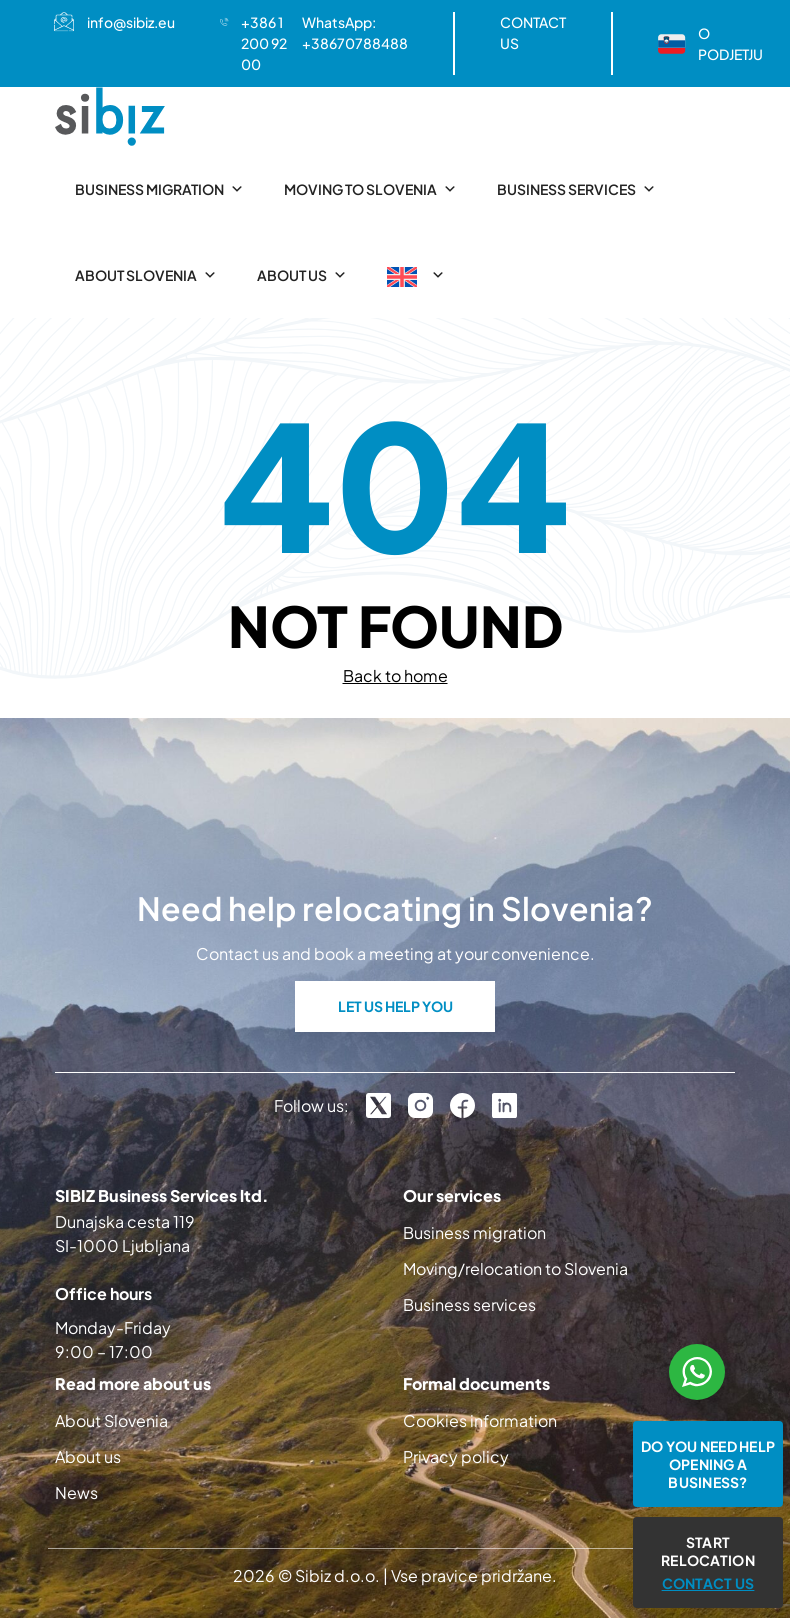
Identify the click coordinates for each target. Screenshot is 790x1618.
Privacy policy (456, 1456)
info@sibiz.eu (131, 22)
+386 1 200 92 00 (264, 43)
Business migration (159, 189)
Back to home (395, 675)
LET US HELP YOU (395, 1006)
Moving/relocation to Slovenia (515, 1268)
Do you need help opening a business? (708, 1464)
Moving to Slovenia (370, 189)
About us (302, 275)
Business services (576, 189)
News (76, 1492)
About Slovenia (146, 275)
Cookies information (480, 1420)
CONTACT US (533, 32)
